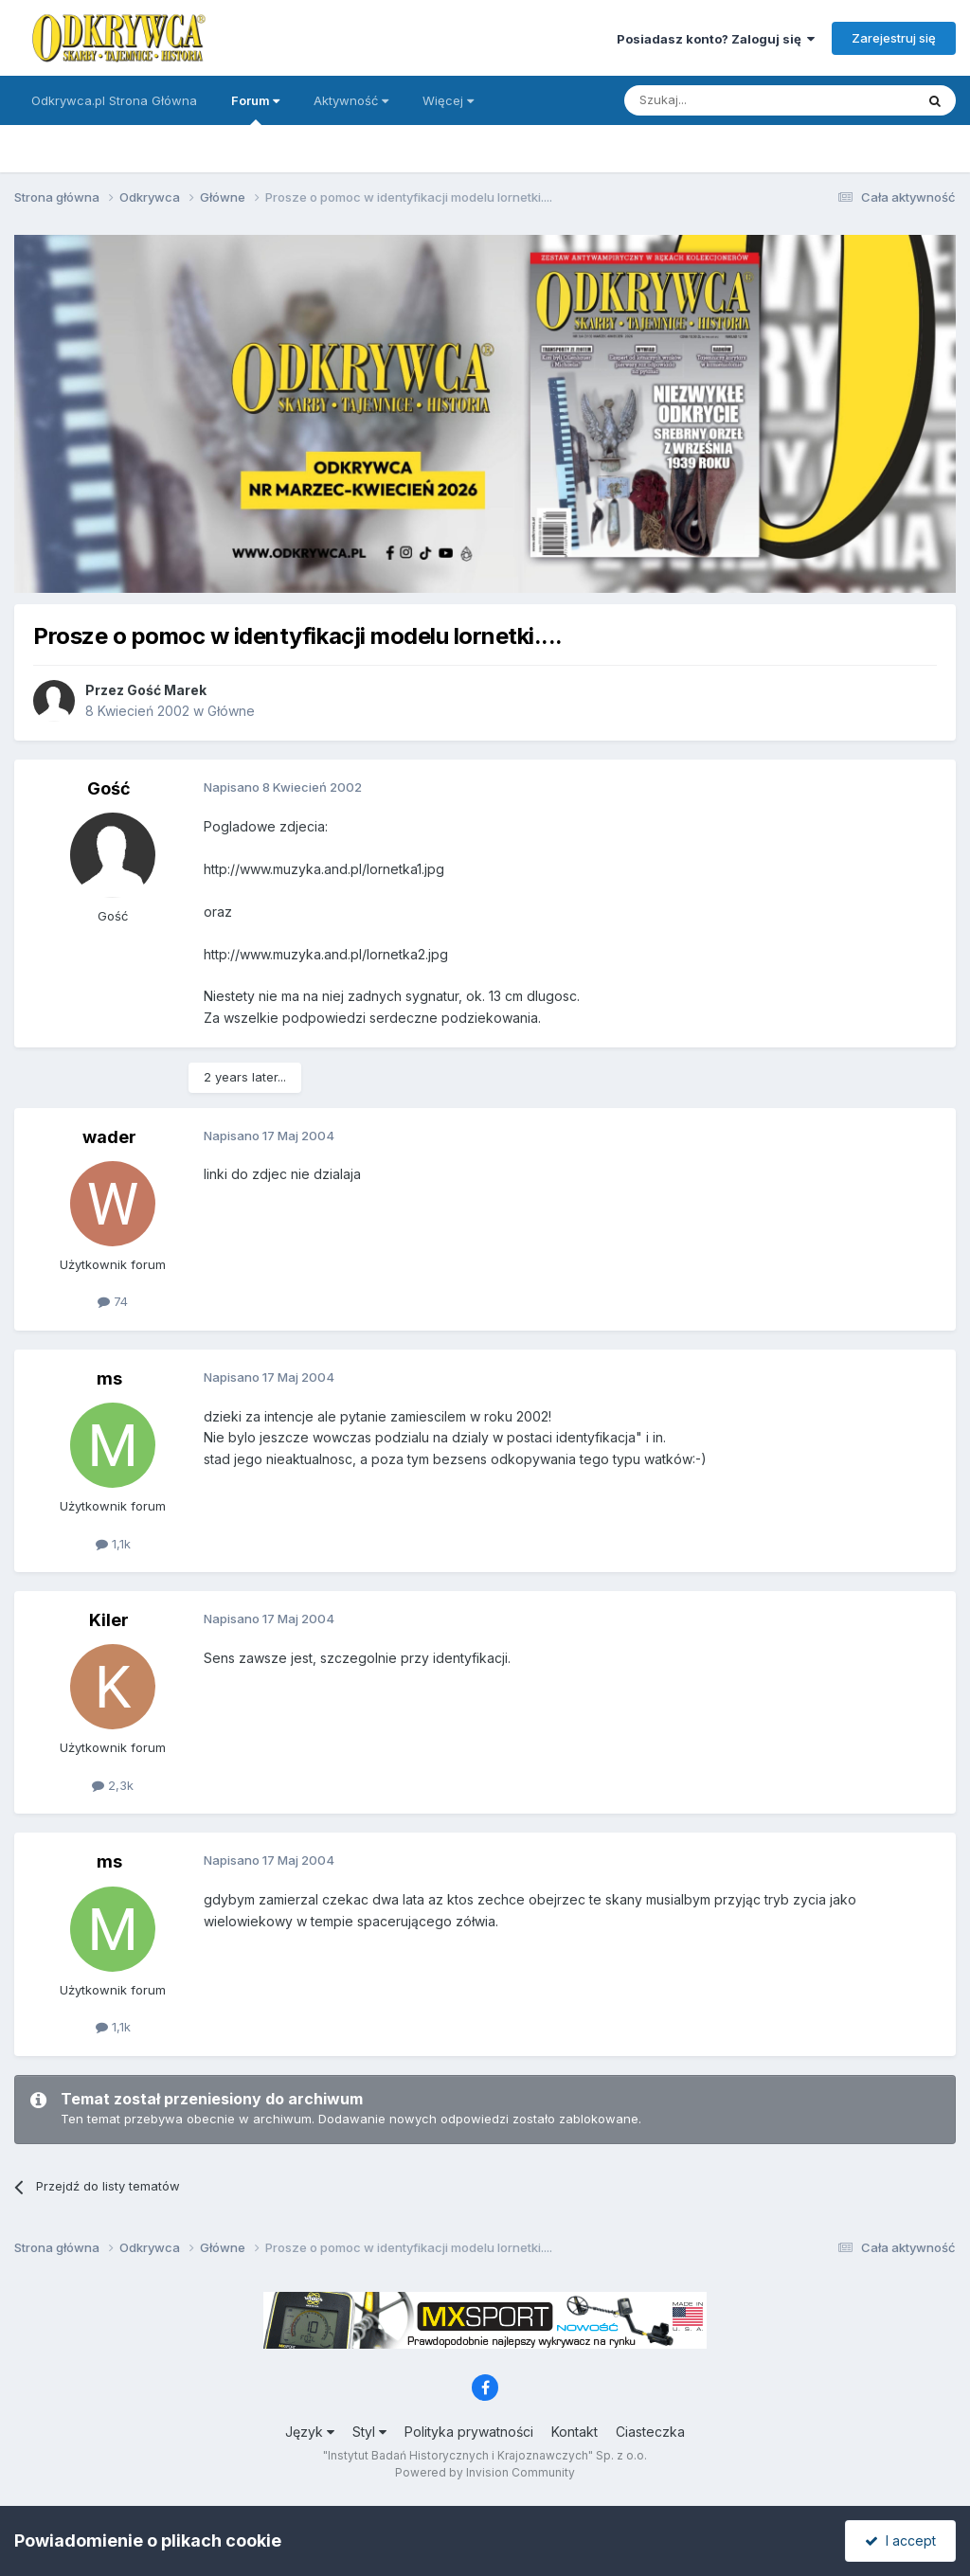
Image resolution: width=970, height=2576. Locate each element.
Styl (369, 2432)
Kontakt (574, 2432)
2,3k (113, 1785)
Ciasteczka (650, 2432)
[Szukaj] (722, 100)
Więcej (448, 100)
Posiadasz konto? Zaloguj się (716, 38)
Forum (255, 109)
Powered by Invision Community (485, 2472)
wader (109, 1137)
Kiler (109, 1620)
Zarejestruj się (894, 37)
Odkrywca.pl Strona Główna (114, 100)
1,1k (113, 1543)
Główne (231, 711)
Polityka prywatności (468, 2432)
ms (109, 1378)
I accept (900, 2540)
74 (113, 1301)
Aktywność (351, 100)
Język (309, 2432)
